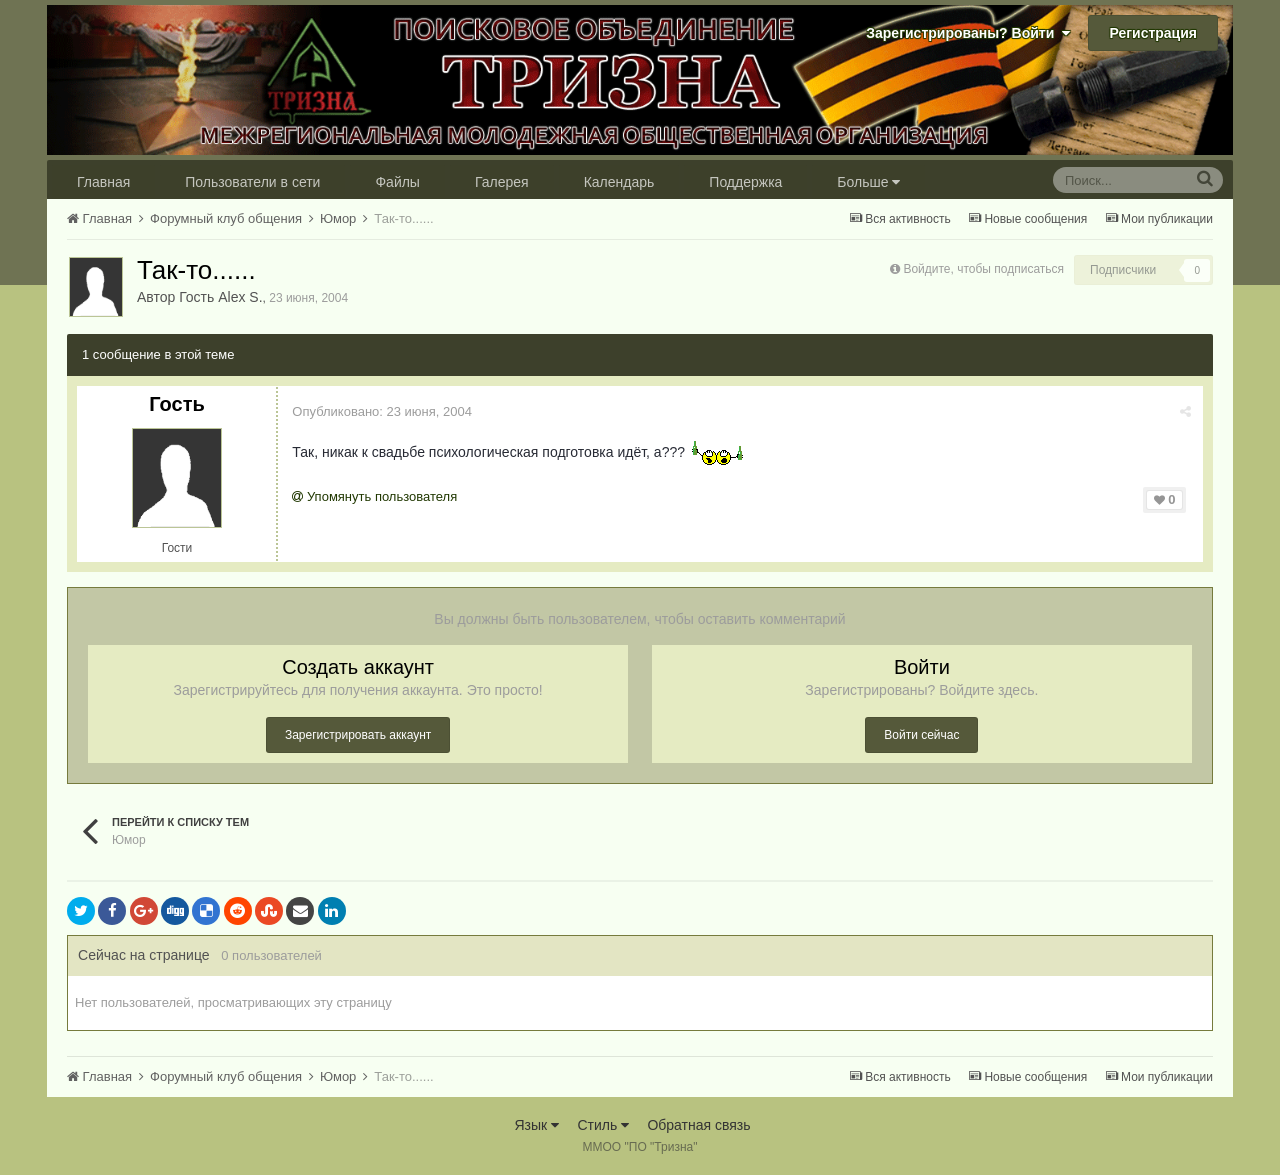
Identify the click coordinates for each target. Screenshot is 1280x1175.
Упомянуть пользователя (375, 496)
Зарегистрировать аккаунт (358, 735)
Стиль (603, 1125)
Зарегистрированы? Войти (968, 33)
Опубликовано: (383, 411)
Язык (536, 1125)
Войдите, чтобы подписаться (983, 269)
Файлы (397, 182)
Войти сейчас (921, 735)
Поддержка (745, 182)
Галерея (502, 182)
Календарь (619, 182)
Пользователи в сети (252, 182)
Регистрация (1153, 33)
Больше (868, 182)
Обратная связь (698, 1125)
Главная (103, 182)
